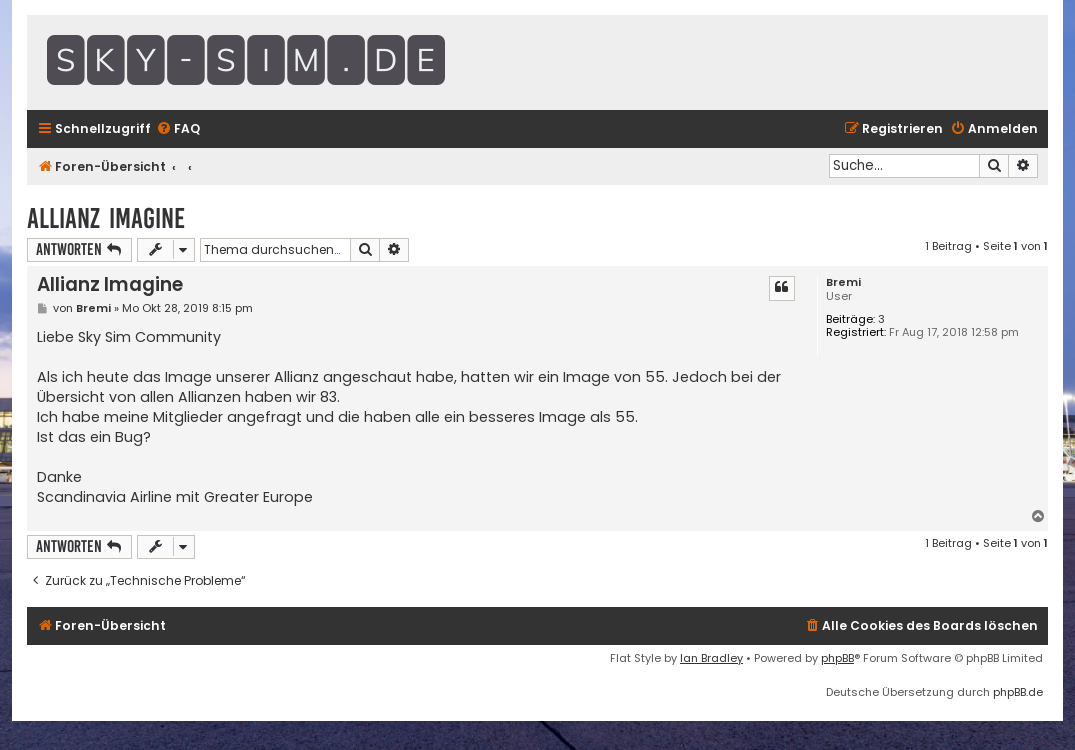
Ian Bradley (711, 658)
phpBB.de (1018, 692)
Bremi (843, 282)
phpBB (837, 658)
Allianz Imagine (106, 218)
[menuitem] (178, 129)
